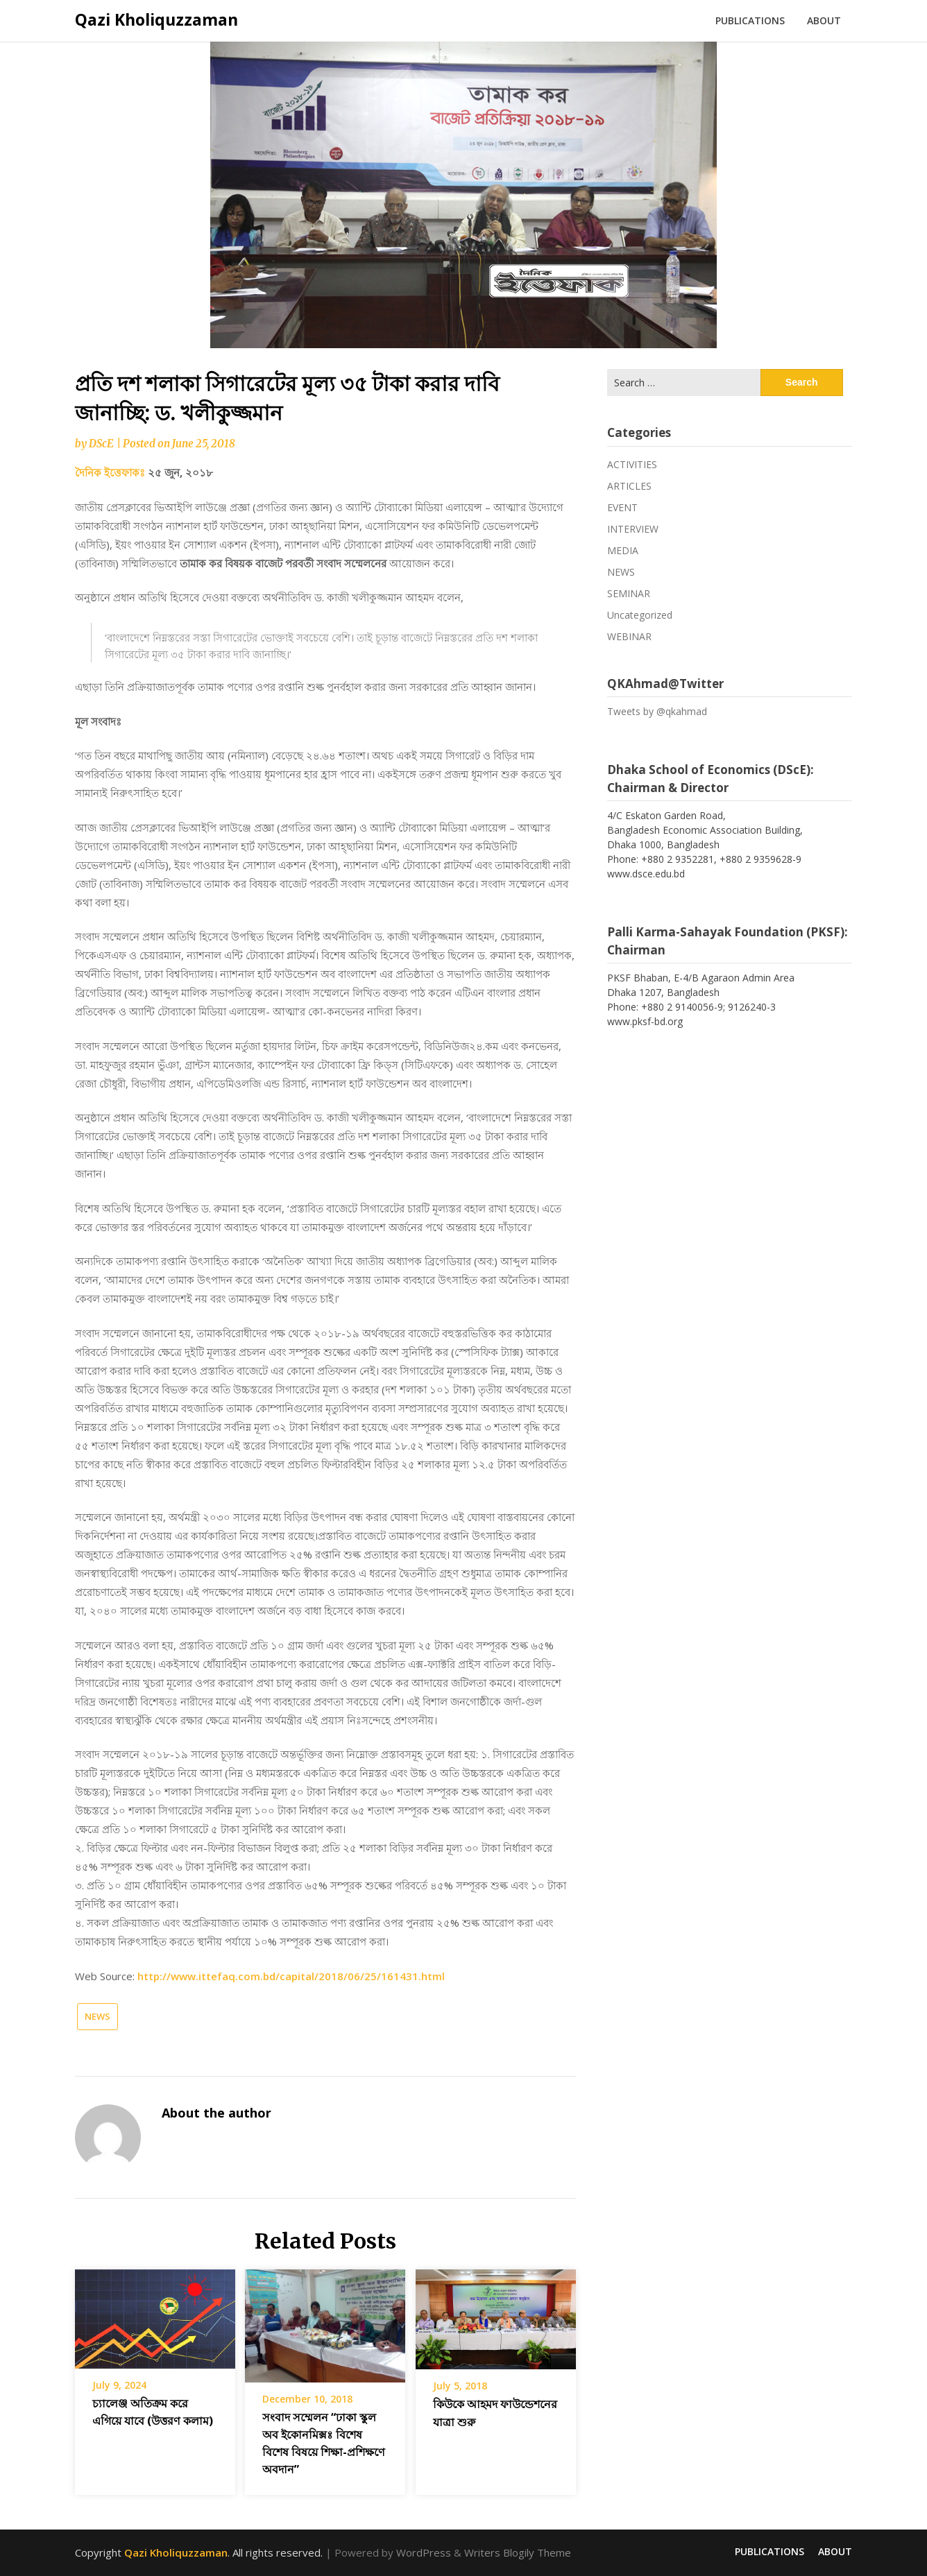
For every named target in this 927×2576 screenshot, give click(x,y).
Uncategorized (639, 614)
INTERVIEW (632, 528)
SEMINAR (628, 593)
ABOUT (824, 20)
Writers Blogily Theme (517, 2552)
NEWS (97, 2016)
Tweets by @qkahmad (657, 711)
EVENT (622, 507)
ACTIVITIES (632, 464)
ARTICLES (629, 485)
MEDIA (622, 550)
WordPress (423, 2552)
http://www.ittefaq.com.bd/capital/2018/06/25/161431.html (291, 1976)
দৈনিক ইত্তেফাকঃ (111, 472)
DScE (101, 443)
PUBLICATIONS (750, 20)
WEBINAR (629, 636)
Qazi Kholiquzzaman (156, 19)
